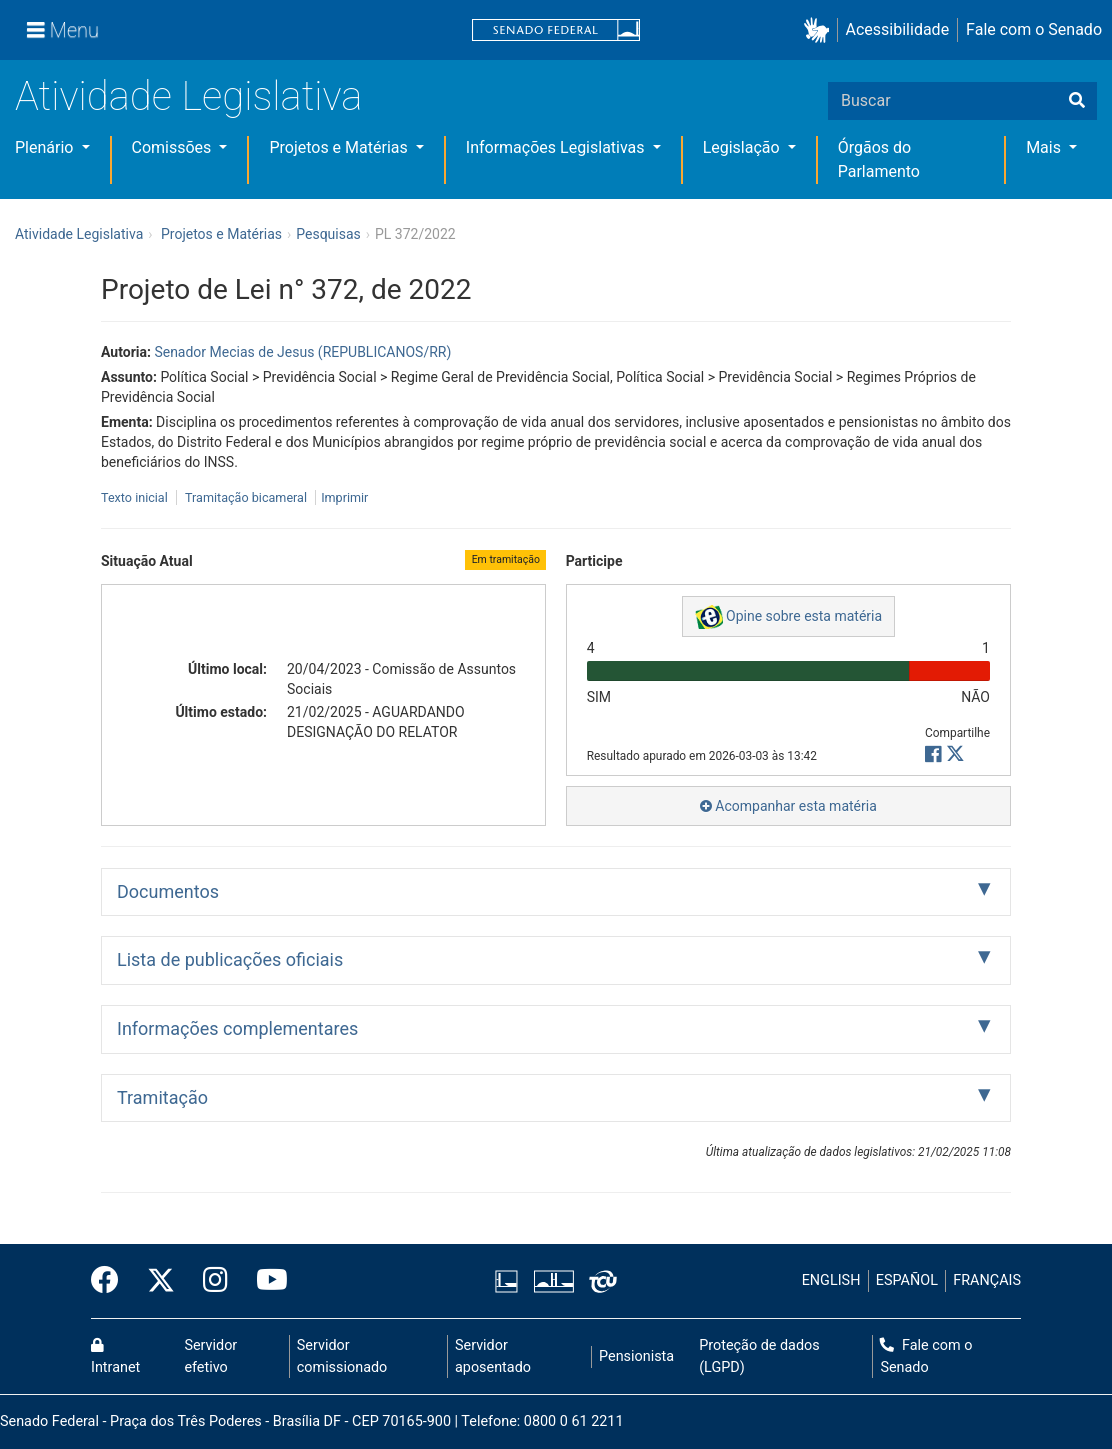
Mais (1045, 147)
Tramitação (162, 1097)
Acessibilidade (898, 29)
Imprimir (344, 497)
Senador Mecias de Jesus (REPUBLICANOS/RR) (302, 352)
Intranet (115, 1357)
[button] (820, 30)
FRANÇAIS (987, 1280)
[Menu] (63, 30)
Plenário (46, 147)
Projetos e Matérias (340, 147)
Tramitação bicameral (246, 497)
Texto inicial (136, 497)
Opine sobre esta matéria (789, 617)
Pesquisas (328, 234)
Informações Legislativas (557, 147)
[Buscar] (1077, 101)
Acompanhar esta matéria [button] (788, 806)
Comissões (174, 147)
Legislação (743, 147)
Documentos (168, 891)
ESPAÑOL (907, 1280)
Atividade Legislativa (188, 96)
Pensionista (636, 1356)
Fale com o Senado (1034, 29)
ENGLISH (831, 1280)
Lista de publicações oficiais (230, 959)
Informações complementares (237, 1028)
